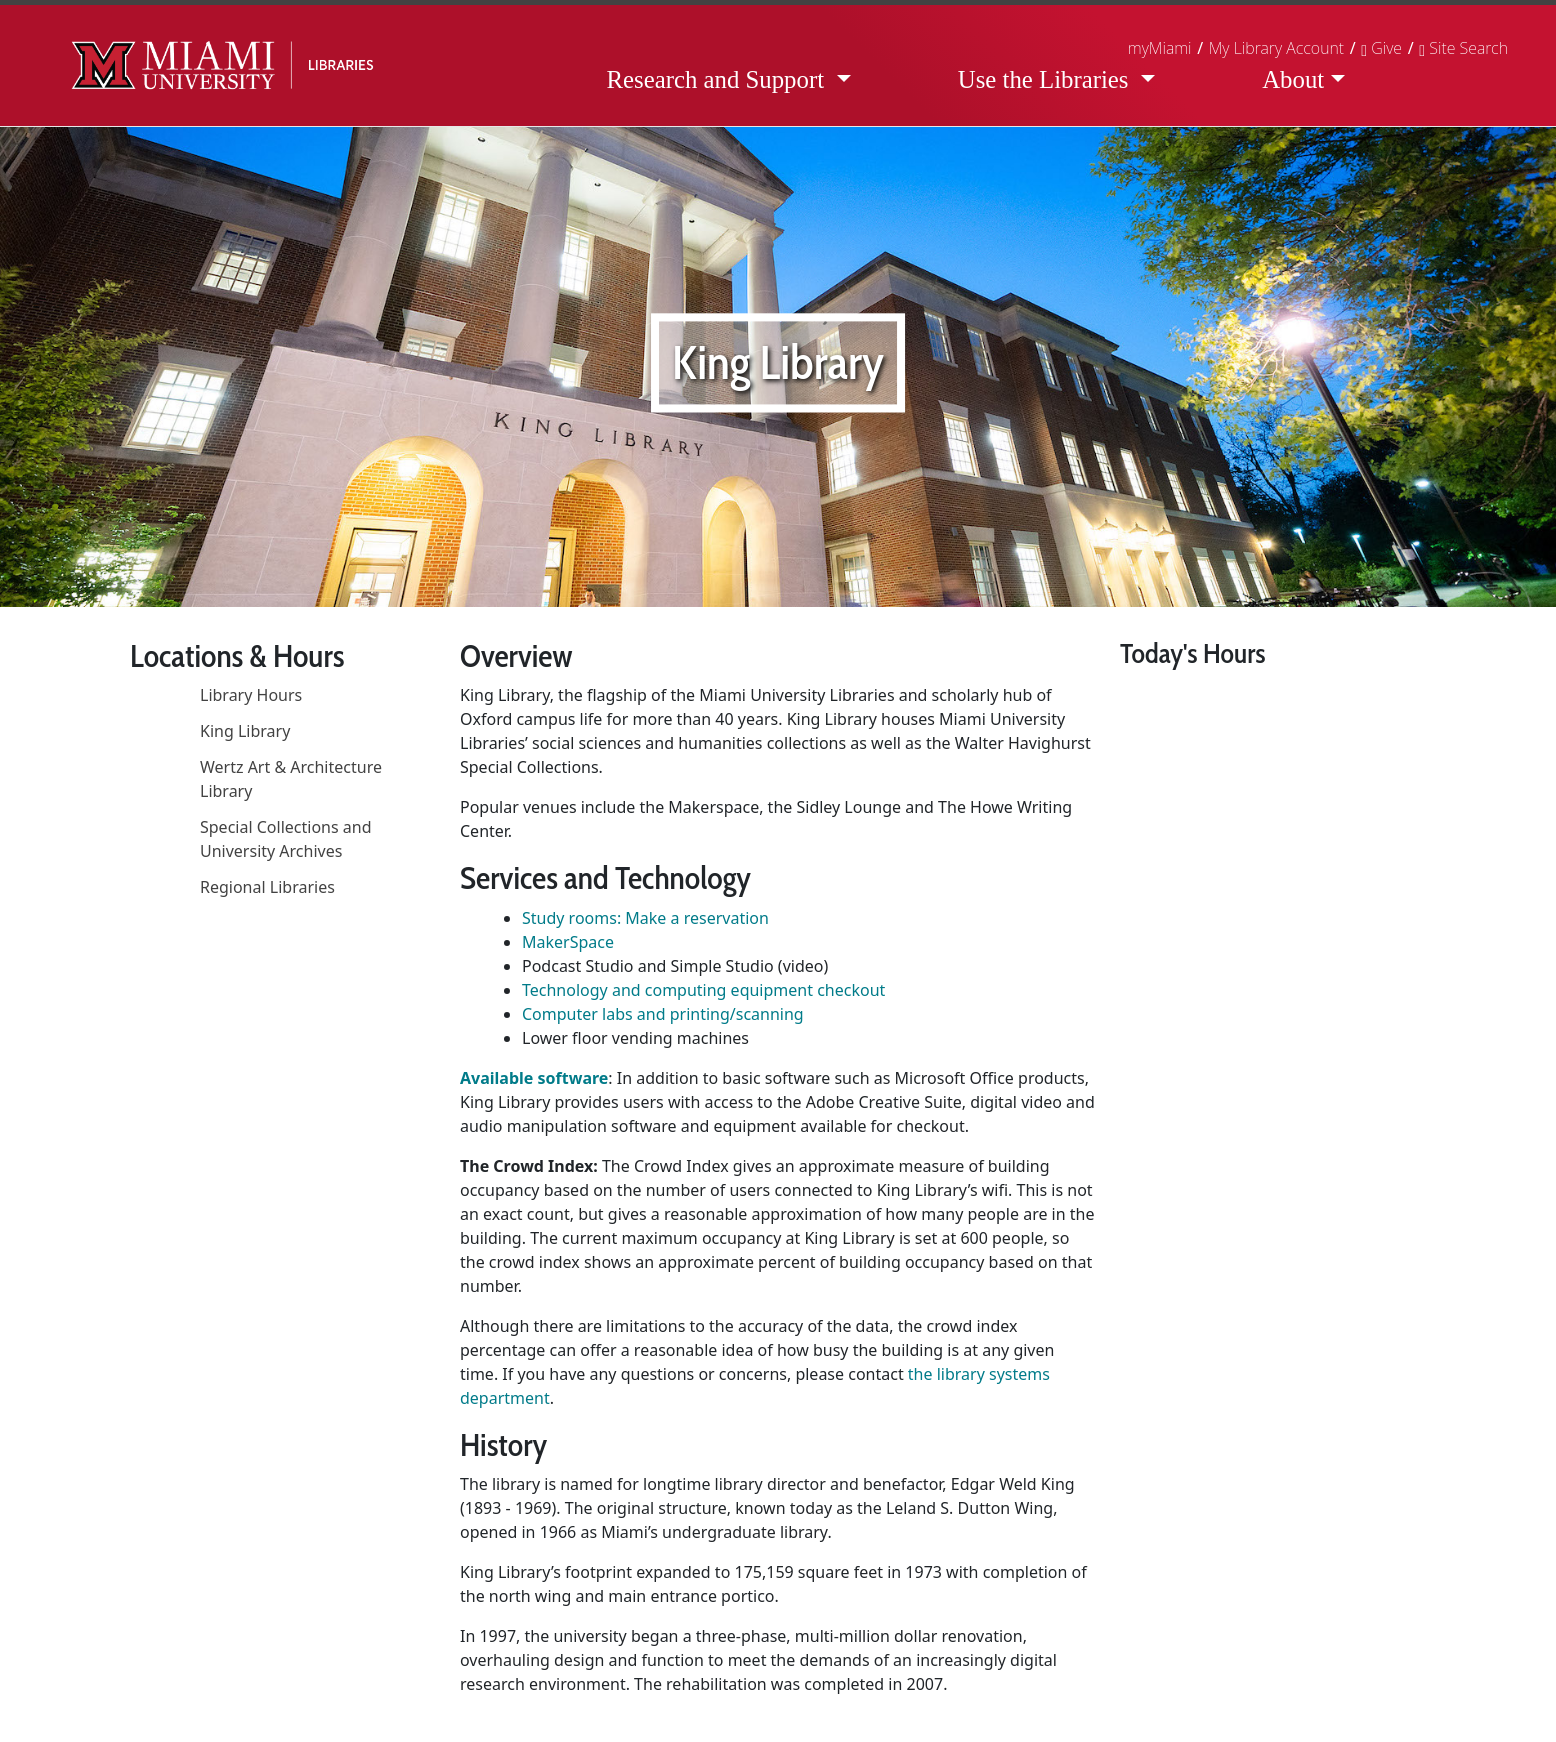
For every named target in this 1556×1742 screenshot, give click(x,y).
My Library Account (1276, 48)
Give (1381, 48)
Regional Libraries (267, 887)
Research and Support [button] (718, 79)
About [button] (1293, 79)
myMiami (1160, 48)
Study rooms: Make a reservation (645, 918)
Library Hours (251, 695)
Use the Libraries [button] (1046, 79)
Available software (534, 1078)
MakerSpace (568, 942)
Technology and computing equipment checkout (703, 990)
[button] (1463, 48)
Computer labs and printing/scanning (663, 1014)
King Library (245, 731)
